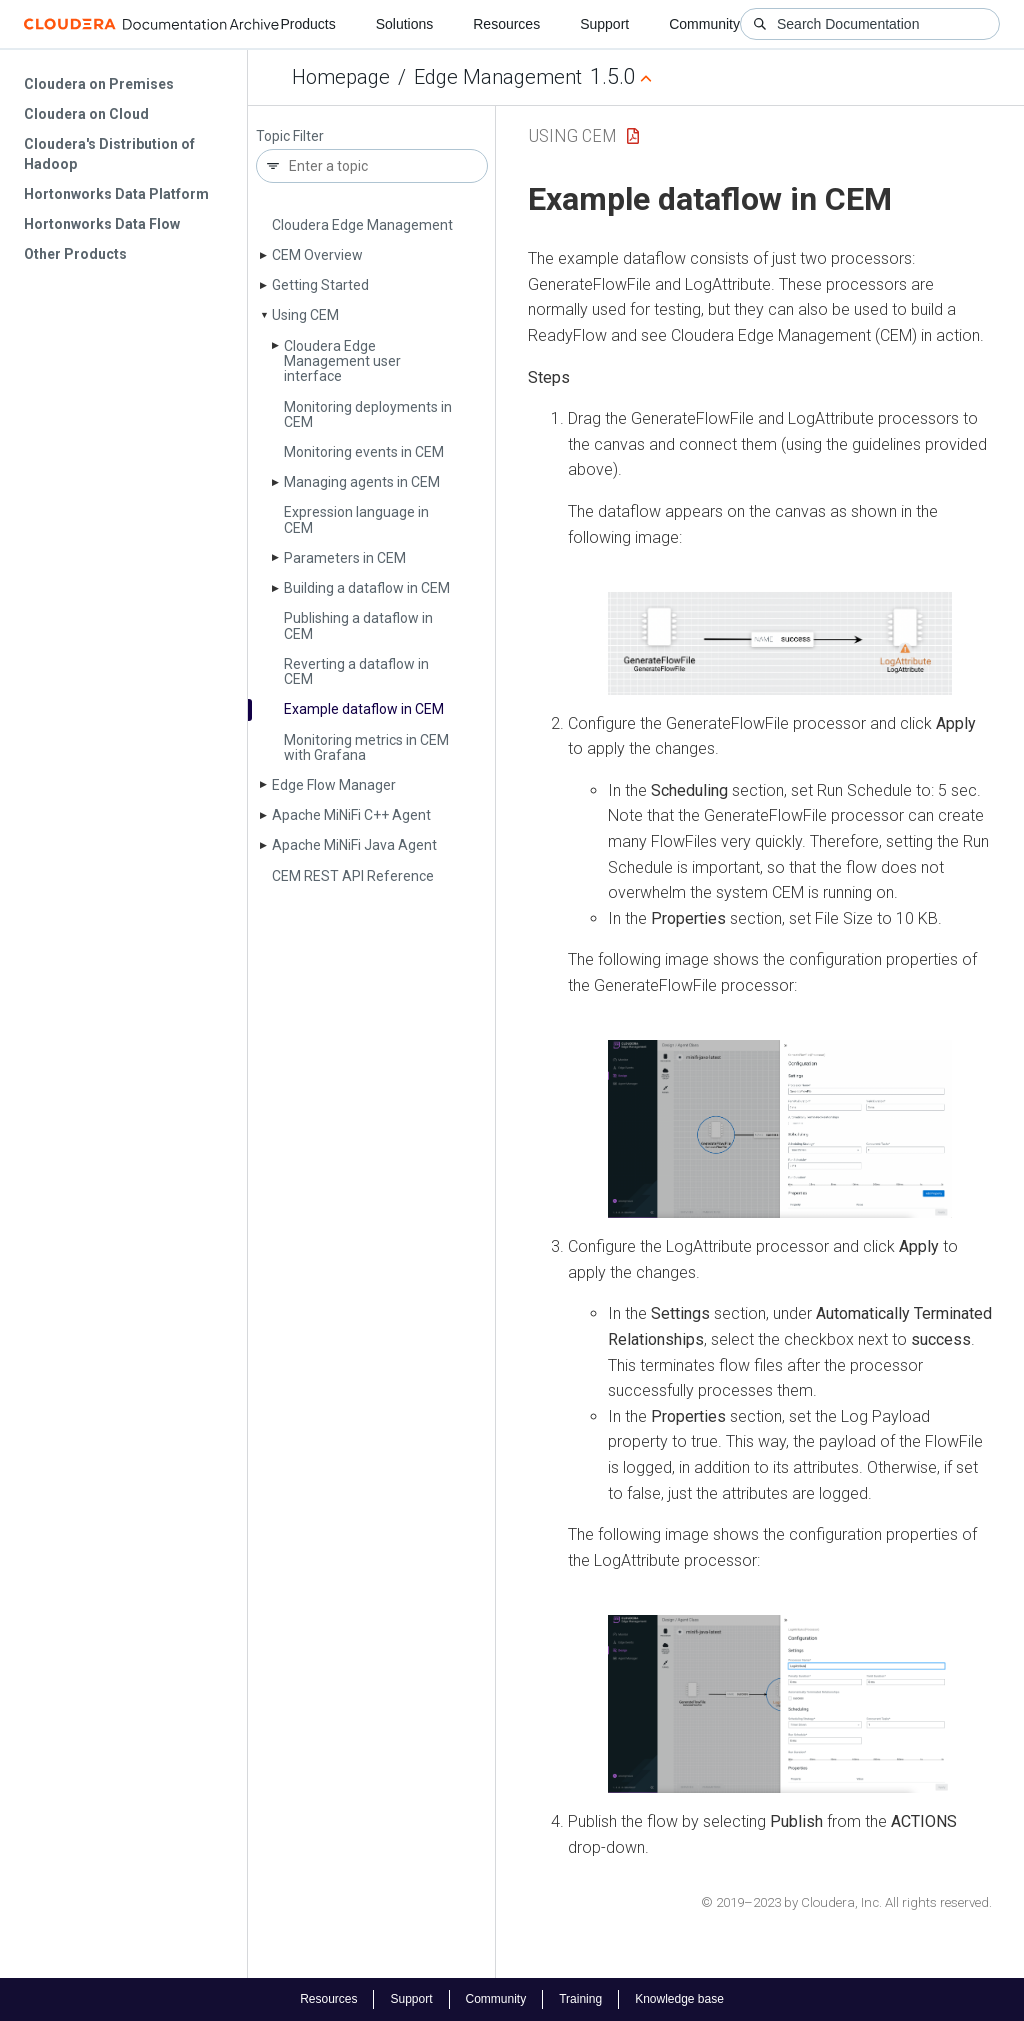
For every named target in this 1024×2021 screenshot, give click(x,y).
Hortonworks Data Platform (116, 194)
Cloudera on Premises (99, 84)
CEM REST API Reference (353, 876)
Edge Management (498, 77)
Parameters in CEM (345, 558)
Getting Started (320, 285)
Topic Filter (290, 136)
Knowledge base (679, 1999)
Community (704, 24)
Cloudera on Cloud (86, 114)
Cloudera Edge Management (362, 225)
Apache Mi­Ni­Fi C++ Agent (351, 815)
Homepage (341, 77)
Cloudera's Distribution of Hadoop (109, 154)
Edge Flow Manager (334, 785)
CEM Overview (317, 255)
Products (307, 24)
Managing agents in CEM (362, 482)
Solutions (405, 24)
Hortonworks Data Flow (102, 224)
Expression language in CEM (356, 519)
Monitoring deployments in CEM (368, 414)
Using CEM (305, 315)
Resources (506, 24)
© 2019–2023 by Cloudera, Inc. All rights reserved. (846, 1902)
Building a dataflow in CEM (367, 588)
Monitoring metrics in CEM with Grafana (366, 747)
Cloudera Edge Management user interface (342, 361)
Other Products (75, 254)
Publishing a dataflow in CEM (358, 625)
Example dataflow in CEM (364, 709)
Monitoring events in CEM (364, 452)
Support (604, 24)
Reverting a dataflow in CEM (356, 671)
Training (580, 1999)
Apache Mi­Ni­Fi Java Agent (354, 845)
